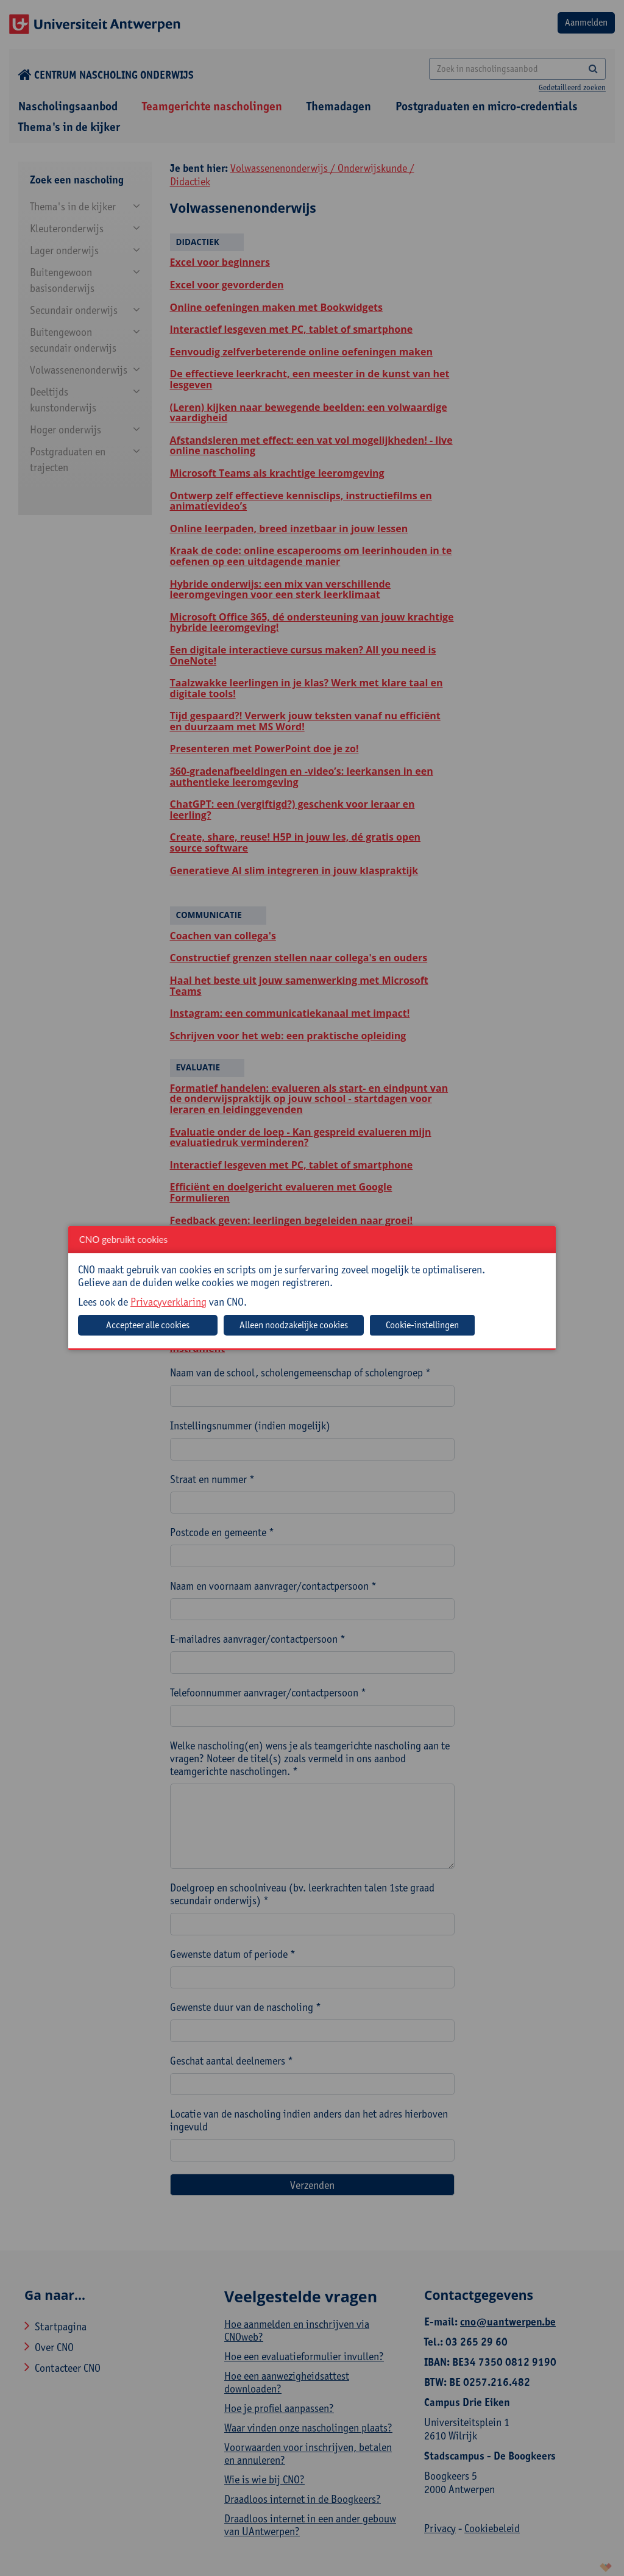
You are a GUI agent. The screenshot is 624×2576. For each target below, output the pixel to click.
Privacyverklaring (168, 1301)
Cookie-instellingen (422, 1325)
